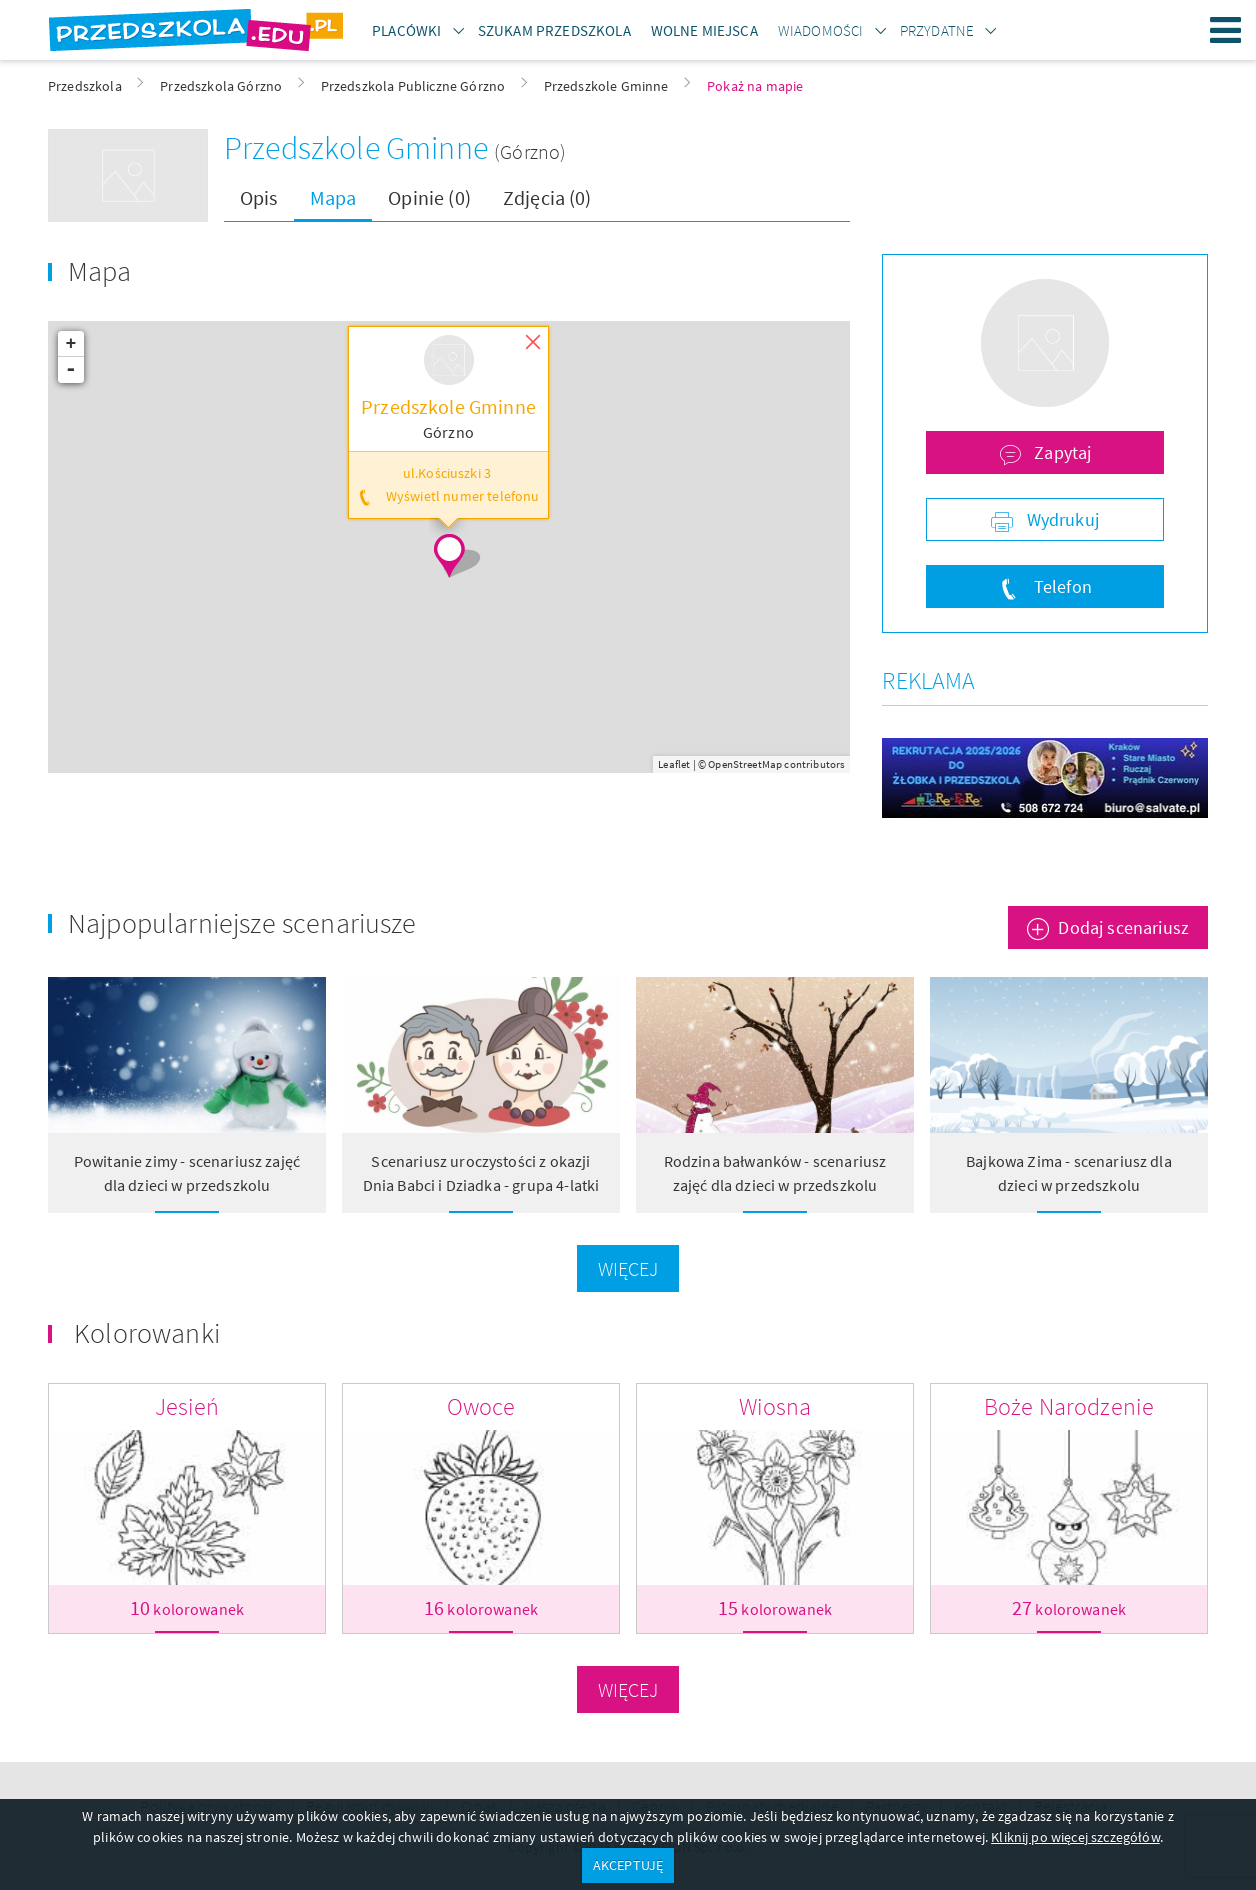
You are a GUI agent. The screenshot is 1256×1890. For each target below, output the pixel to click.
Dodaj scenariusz (1123, 927)
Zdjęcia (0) (547, 197)
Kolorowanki (147, 1333)
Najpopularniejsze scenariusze (242, 923)
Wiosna (775, 1406)
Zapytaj (1060, 452)
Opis (259, 197)
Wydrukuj (1061, 519)
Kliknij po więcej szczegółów (1075, 1837)
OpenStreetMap (745, 764)
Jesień (187, 1406)
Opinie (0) (429, 197)
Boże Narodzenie (1069, 1406)
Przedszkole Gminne (359, 148)
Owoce (481, 1406)
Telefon (1061, 586)
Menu (1226, 30)
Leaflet (674, 764)
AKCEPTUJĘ (628, 1865)
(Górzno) (530, 151)
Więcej (628, 1268)
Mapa (333, 197)
